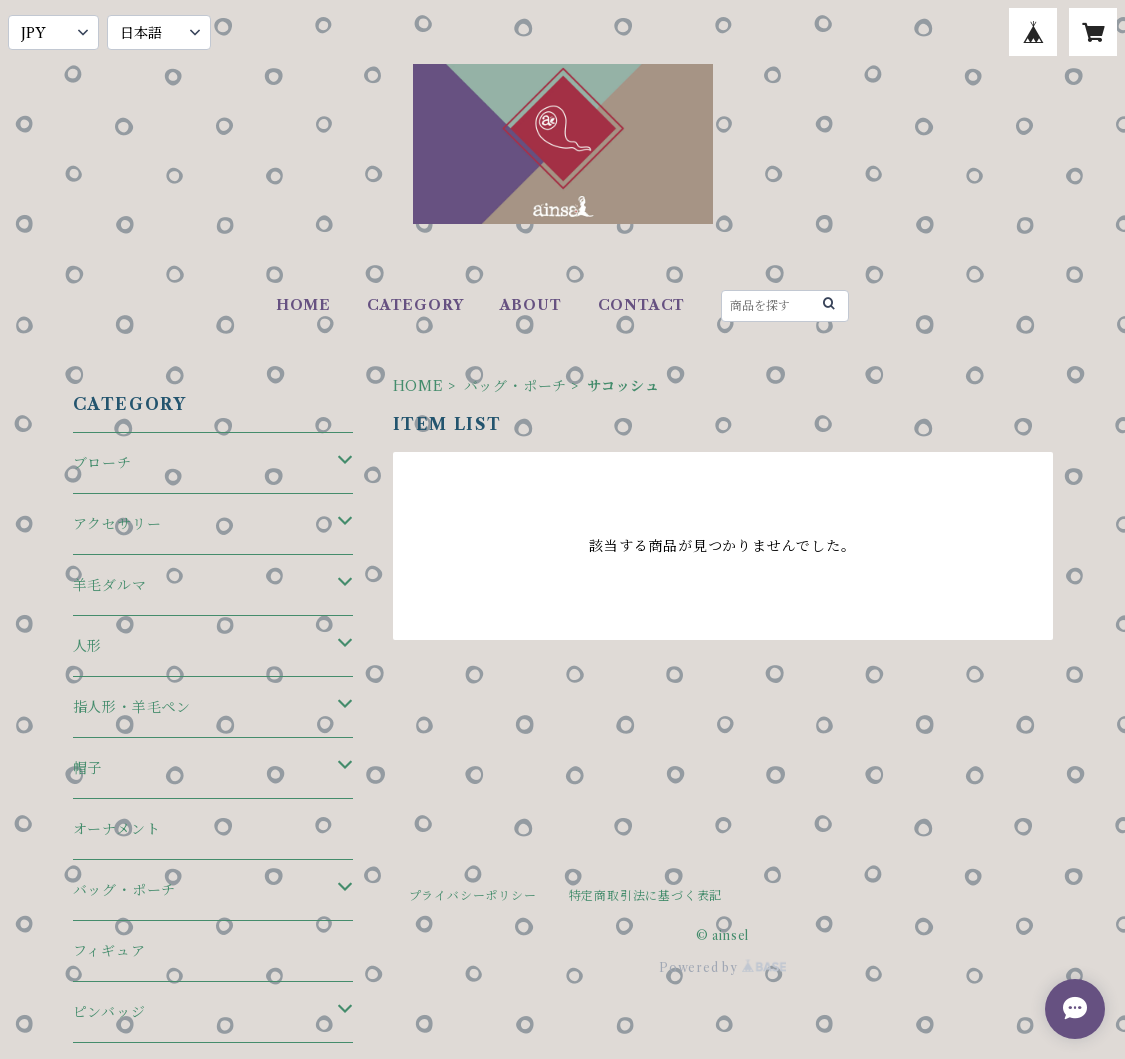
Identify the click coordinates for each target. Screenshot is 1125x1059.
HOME (303, 305)
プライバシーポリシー (473, 895)
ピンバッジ (109, 1012)
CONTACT (642, 305)
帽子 (88, 768)
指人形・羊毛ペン (132, 707)
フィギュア (109, 951)
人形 (88, 646)
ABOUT (531, 305)
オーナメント (117, 829)
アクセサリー (117, 524)
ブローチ (102, 463)
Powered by (722, 967)
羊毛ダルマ (110, 585)
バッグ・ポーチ (516, 386)
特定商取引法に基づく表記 (646, 895)
